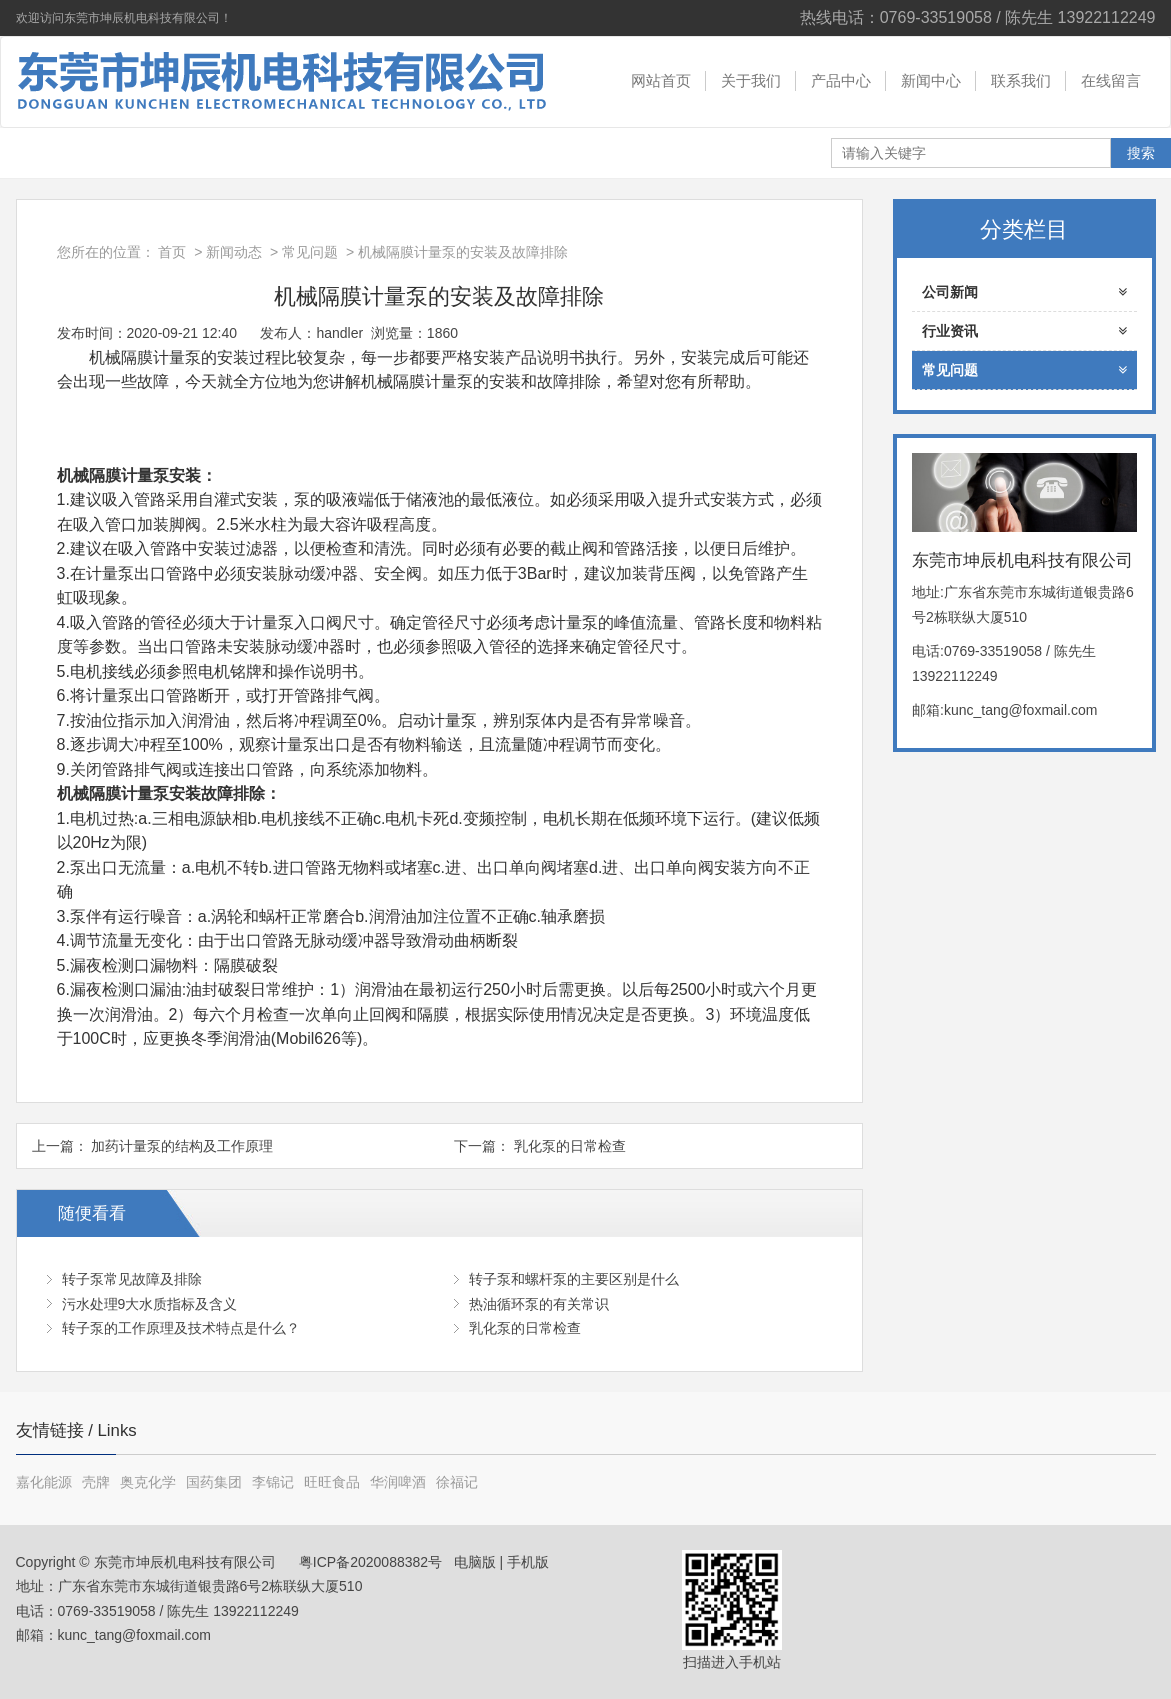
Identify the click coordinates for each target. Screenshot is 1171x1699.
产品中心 (841, 80)
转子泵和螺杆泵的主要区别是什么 (574, 1279)
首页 (172, 252)
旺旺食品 (332, 1482)
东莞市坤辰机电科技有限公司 (276, 82)
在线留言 (1111, 80)
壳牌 (96, 1482)
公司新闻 (1024, 292)
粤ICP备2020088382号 (368, 1562)
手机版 (528, 1562)
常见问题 (310, 252)
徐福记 (457, 1482)
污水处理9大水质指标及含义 (150, 1304)
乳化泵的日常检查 (570, 1146)
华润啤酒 (398, 1482)
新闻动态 (234, 252)
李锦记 (273, 1482)
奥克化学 (148, 1482)
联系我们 (1021, 80)
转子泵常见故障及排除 (132, 1279)
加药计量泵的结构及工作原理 (182, 1146)
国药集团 (214, 1482)
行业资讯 (1024, 331)
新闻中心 (931, 80)
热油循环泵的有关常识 (539, 1304)
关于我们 (751, 80)
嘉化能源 (44, 1482)
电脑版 (475, 1562)
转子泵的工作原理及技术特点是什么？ (181, 1328)
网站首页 (661, 80)
